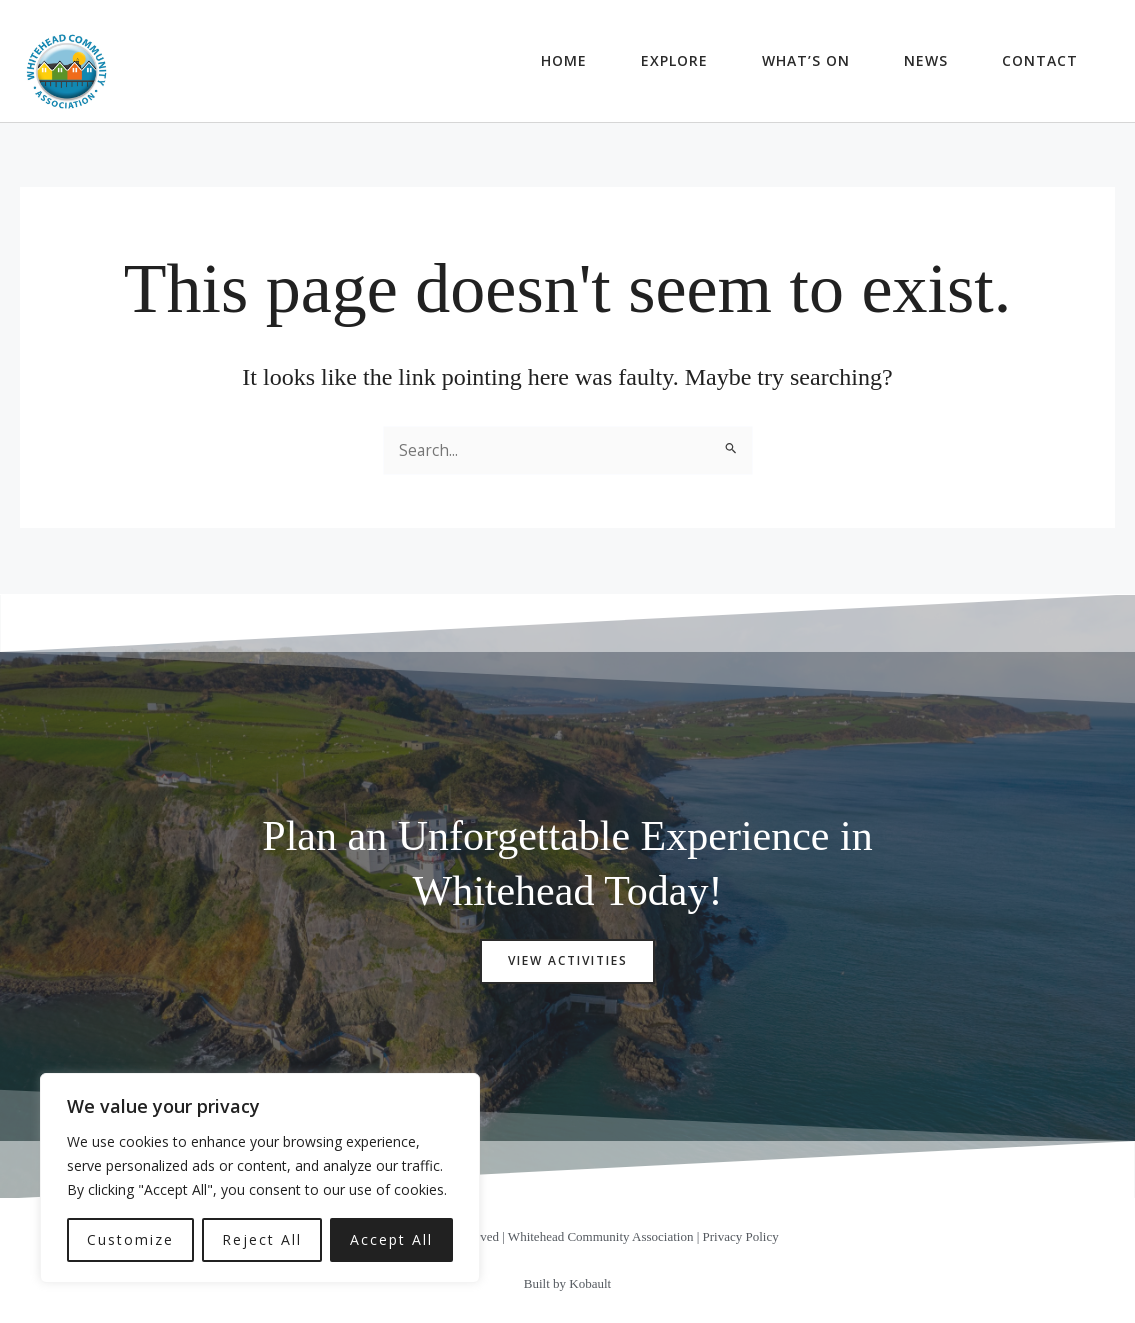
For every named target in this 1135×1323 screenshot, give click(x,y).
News (926, 60)
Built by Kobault (567, 1285)
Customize (130, 1239)
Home (564, 60)
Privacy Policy (741, 1239)
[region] (260, 1178)
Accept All (391, 1239)
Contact (1040, 60)
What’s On (806, 60)
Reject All (262, 1239)
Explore (674, 60)
